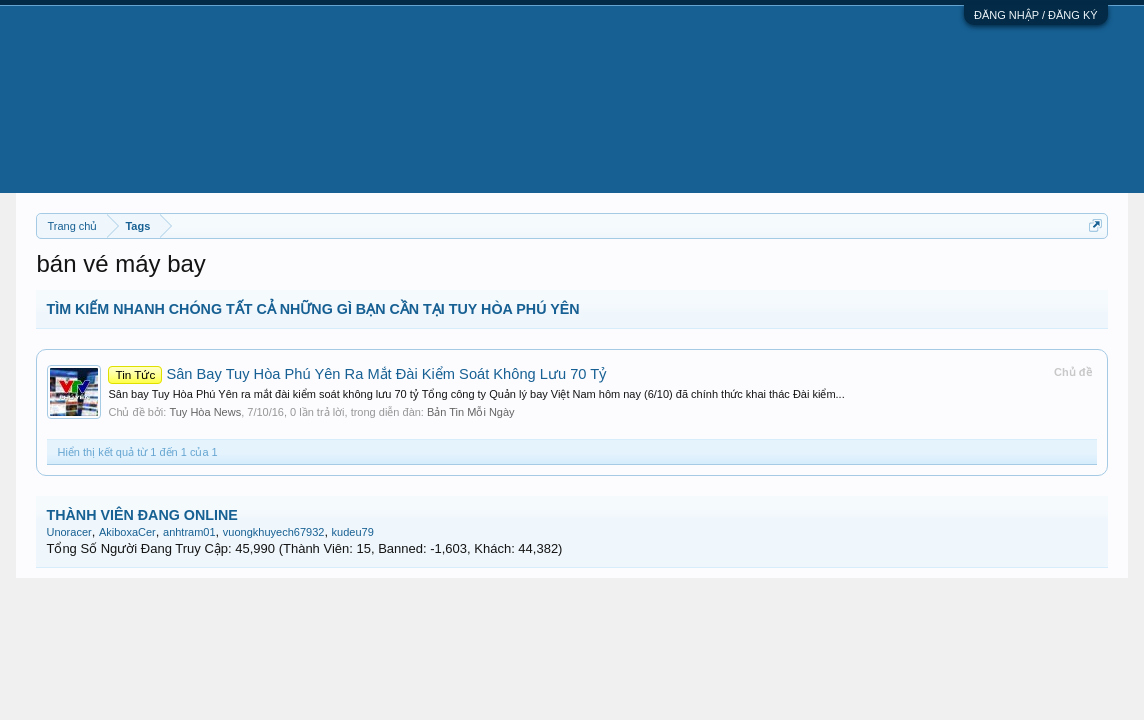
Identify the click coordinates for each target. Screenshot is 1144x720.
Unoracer (68, 532)
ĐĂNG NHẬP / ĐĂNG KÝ (1036, 15)
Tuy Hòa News (205, 412)
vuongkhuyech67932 (274, 532)
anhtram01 (189, 532)
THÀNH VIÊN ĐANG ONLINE (141, 515)
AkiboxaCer (127, 532)
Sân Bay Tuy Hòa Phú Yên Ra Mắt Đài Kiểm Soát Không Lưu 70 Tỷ (357, 374)
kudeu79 (353, 532)
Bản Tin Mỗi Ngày (471, 412)
